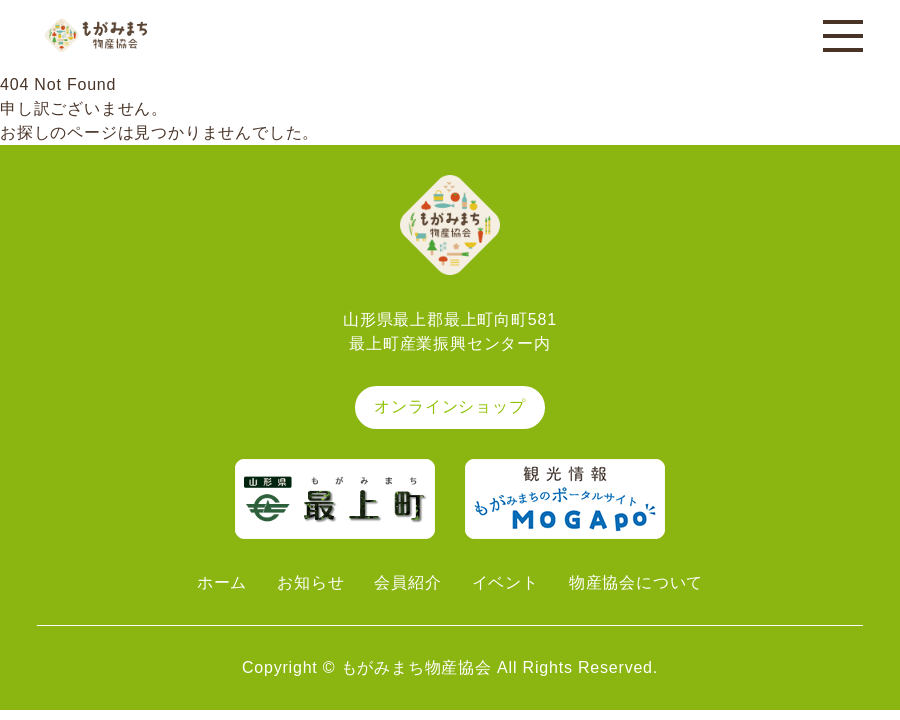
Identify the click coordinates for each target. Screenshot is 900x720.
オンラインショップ (449, 406)
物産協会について (636, 582)
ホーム (222, 582)
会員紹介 (407, 582)
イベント (505, 582)
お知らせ (310, 582)
